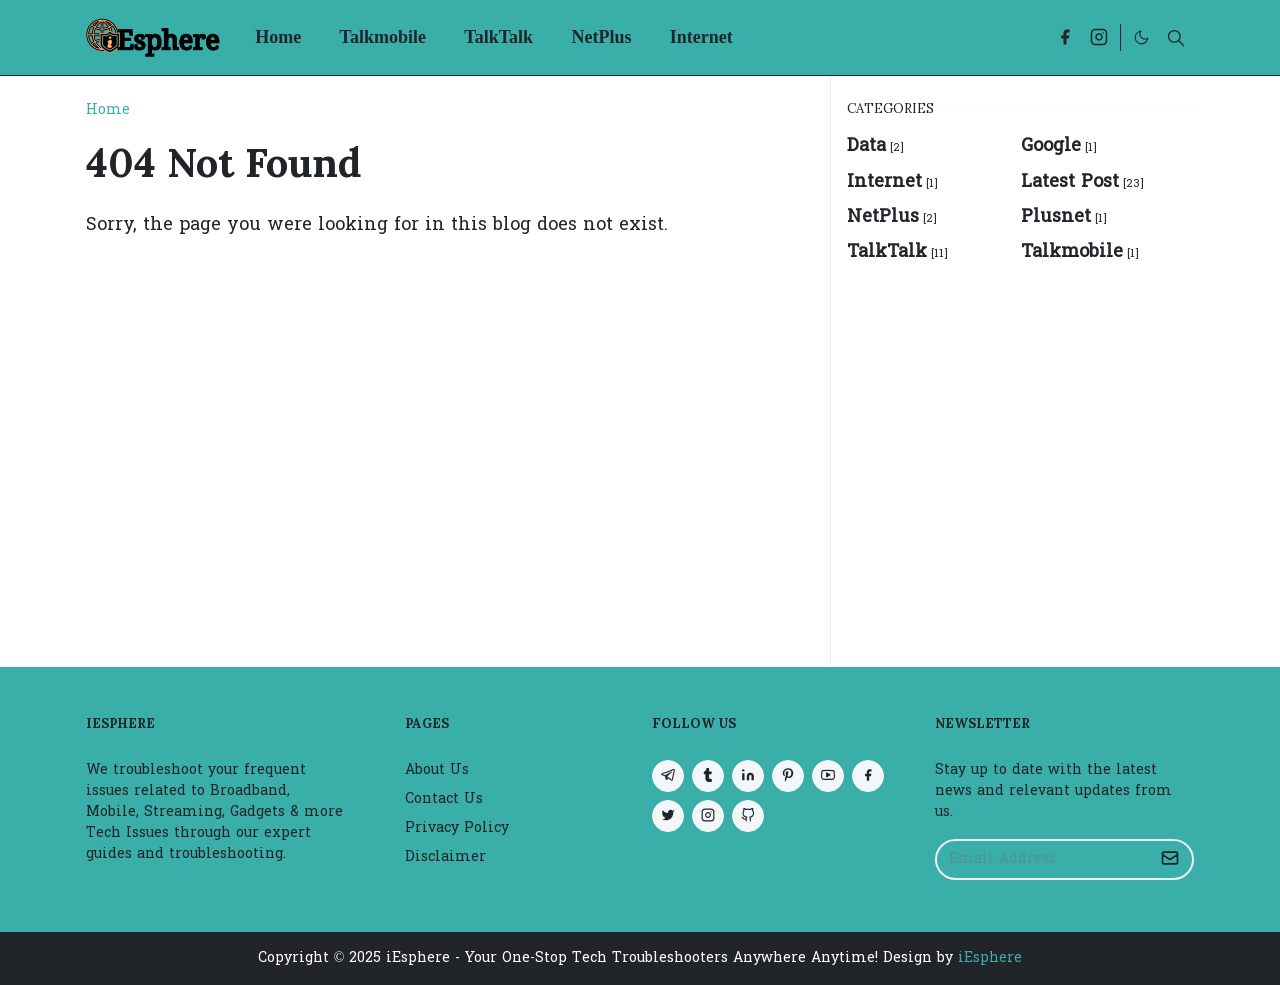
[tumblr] (708, 776)
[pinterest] (788, 776)
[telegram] (668, 776)
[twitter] (668, 816)
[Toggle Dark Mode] (1141, 37)
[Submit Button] (1170, 859)
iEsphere (990, 958)
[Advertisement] (1020, 454)
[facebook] (1065, 37)
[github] (748, 816)
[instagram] (1099, 37)
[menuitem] (278, 37)
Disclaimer (445, 857)
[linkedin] (748, 776)
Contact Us (444, 799)
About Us (437, 770)
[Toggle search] (1176, 38)
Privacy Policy (457, 828)
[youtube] (828, 776)
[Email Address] (1043, 859)
